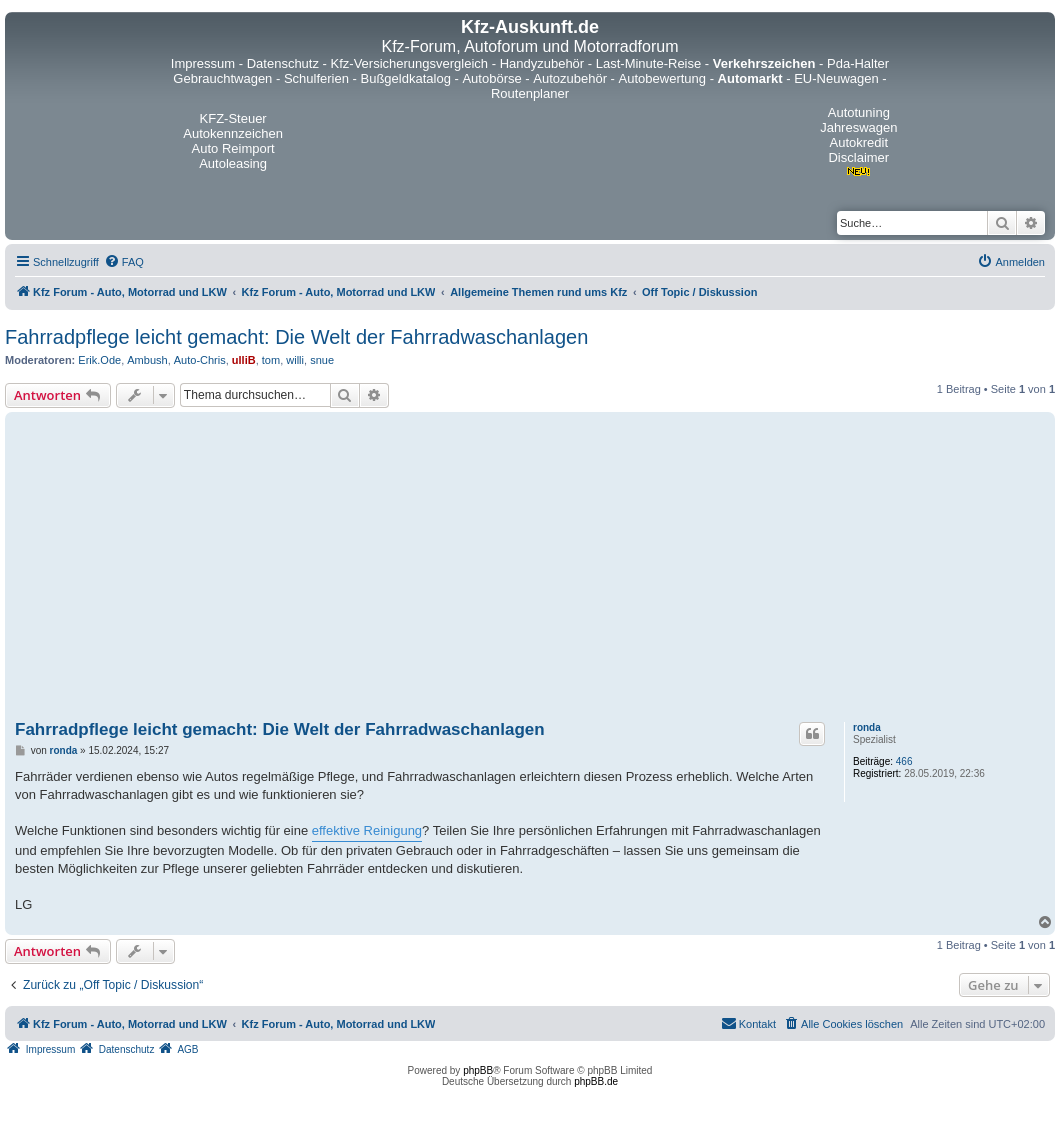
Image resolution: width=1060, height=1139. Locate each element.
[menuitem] (124, 262)
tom (271, 360)
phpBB (478, 1070)
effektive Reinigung (367, 830)
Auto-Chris (200, 360)
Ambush (147, 360)
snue (322, 360)
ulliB (244, 360)
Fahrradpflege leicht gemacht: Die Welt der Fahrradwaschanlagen (296, 337)
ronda (867, 727)
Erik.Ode (99, 360)
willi (295, 360)
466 (904, 761)
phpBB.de (596, 1081)
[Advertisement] (530, 567)
